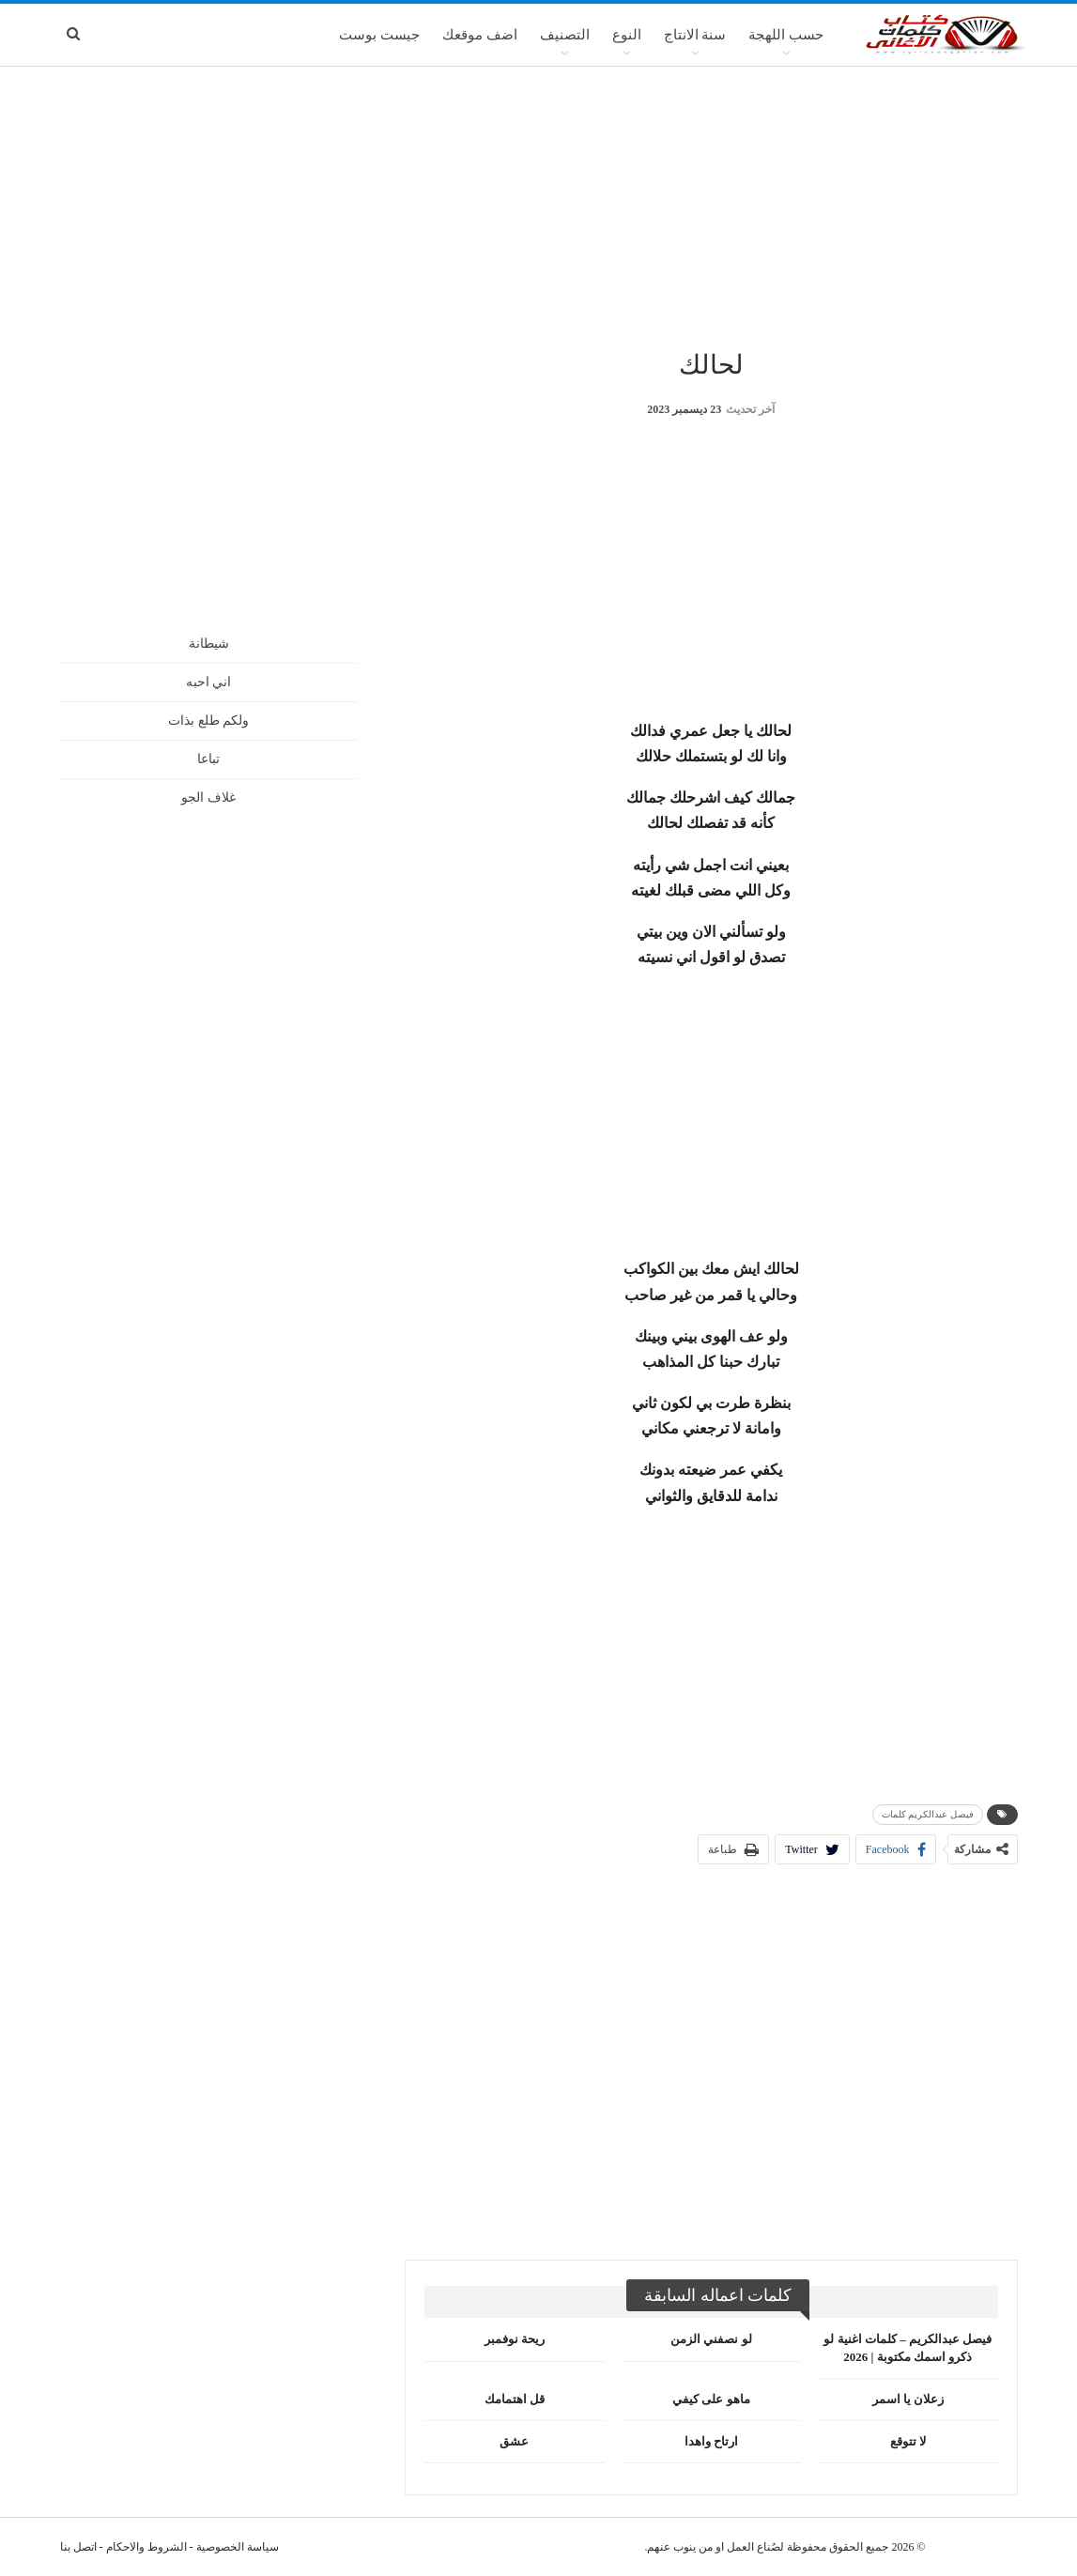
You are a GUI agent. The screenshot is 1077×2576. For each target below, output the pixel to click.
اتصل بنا (78, 2546)
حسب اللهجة (785, 34)
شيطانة (209, 643)
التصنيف (565, 34)
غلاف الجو (208, 797)
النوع (626, 34)
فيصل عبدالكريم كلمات (928, 1814)
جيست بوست (379, 34)
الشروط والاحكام (146, 2546)
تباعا (208, 759)
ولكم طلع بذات (208, 720)
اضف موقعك (479, 34)
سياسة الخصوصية (237, 2546)
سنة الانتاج (695, 34)
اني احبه (209, 682)
